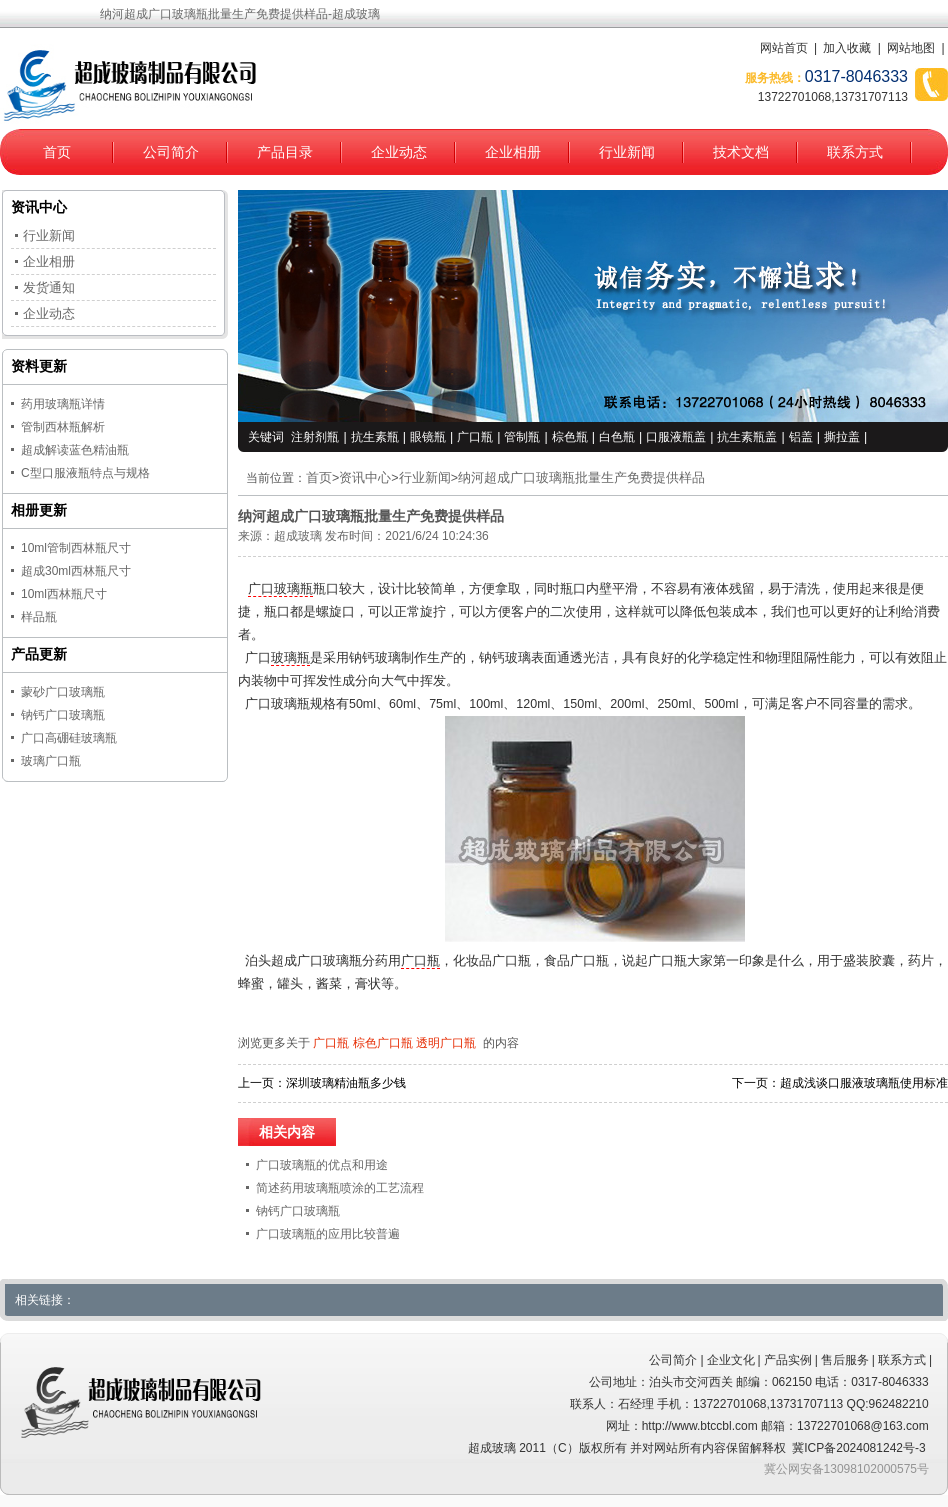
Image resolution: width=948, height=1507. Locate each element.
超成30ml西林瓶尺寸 (76, 571)
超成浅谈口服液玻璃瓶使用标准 (864, 1083)
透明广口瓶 (446, 1043)
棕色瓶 (570, 437)
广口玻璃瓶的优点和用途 (322, 1165)
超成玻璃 (298, 536)
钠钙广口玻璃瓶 (298, 1211)
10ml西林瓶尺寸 (64, 594)
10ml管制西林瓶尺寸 (76, 548)
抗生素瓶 (375, 437)
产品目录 (285, 152)
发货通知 (49, 287)
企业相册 (513, 152)
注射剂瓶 (315, 437)
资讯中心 (365, 478)
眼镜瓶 (428, 437)
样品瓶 (39, 617)
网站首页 (784, 48)
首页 (57, 152)
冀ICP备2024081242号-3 (858, 1448)
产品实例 (788, 1360)
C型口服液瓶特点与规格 (85, 473)
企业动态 (399, 152)
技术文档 (741, 152)
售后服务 (845, 1360)
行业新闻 (627, 152)
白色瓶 (617, 437)
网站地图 (911, 48)
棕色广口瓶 (383, 1043)
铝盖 (801, 437)
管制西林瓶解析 (63, 427)
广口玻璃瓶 (280, 589)
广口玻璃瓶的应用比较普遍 (328, 1234)
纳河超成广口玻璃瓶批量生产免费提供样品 (581, 478)
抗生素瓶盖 (747, 437)
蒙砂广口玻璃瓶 (63, 692)
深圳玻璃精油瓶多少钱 (346, 1083)
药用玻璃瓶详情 (63, 404)
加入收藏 (847, 48)
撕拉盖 (842, 437)
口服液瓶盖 (676, 437)
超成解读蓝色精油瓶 (75, 450)
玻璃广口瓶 (51, 761)
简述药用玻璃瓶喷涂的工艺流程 (340, 1188)
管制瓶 (522, 437)
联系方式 (855, 152)
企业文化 (731, 1360)
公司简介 (171, 152)
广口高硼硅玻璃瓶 (69, 738)
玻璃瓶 (290, 658)
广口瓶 (475, 437)
